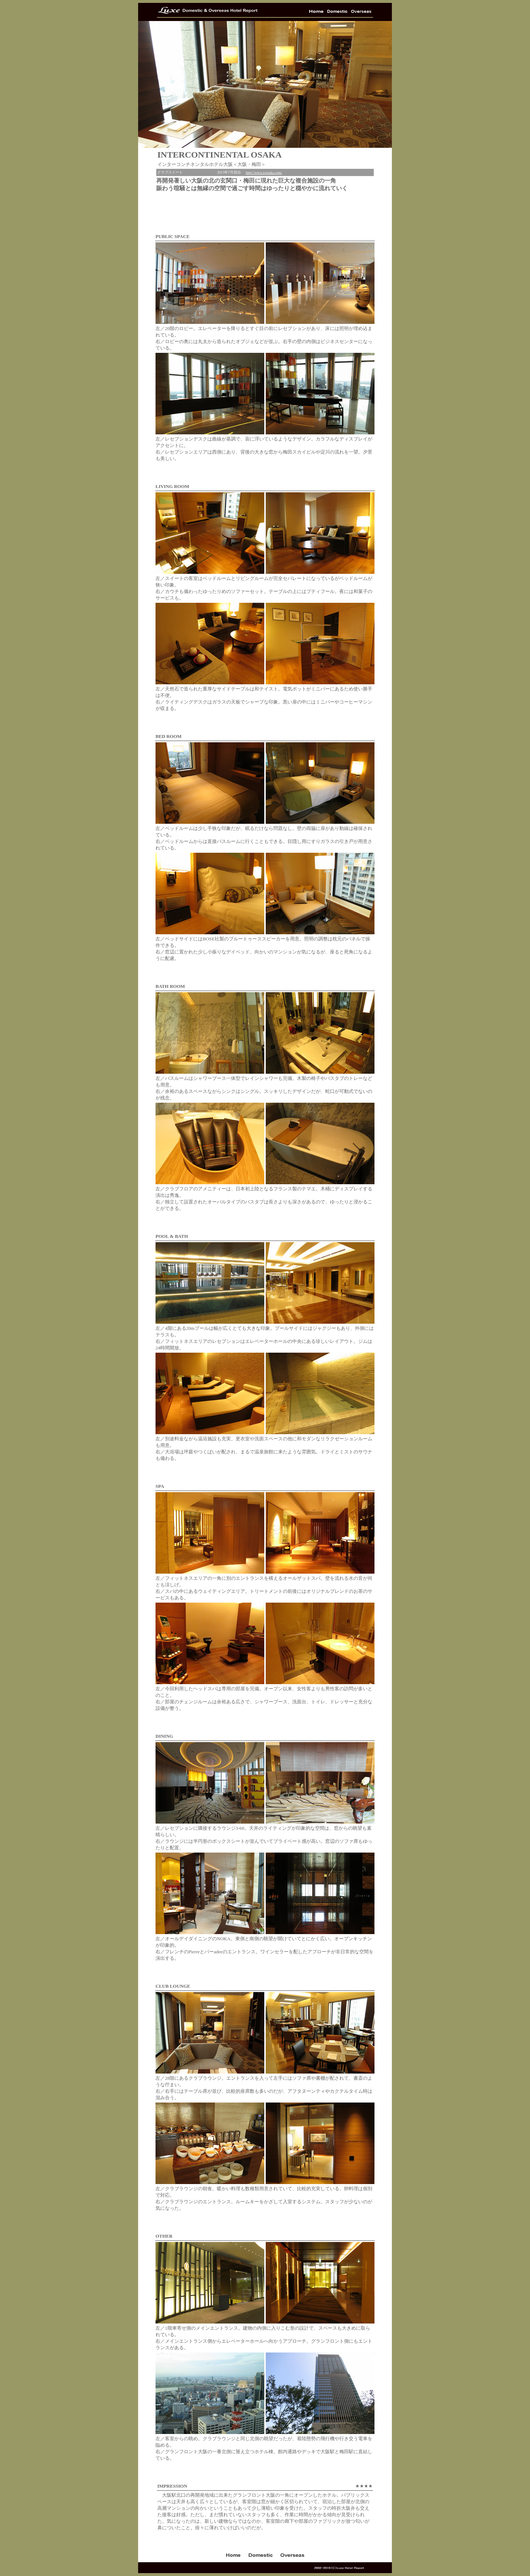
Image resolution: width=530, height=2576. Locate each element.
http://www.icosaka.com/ (264, 173)
